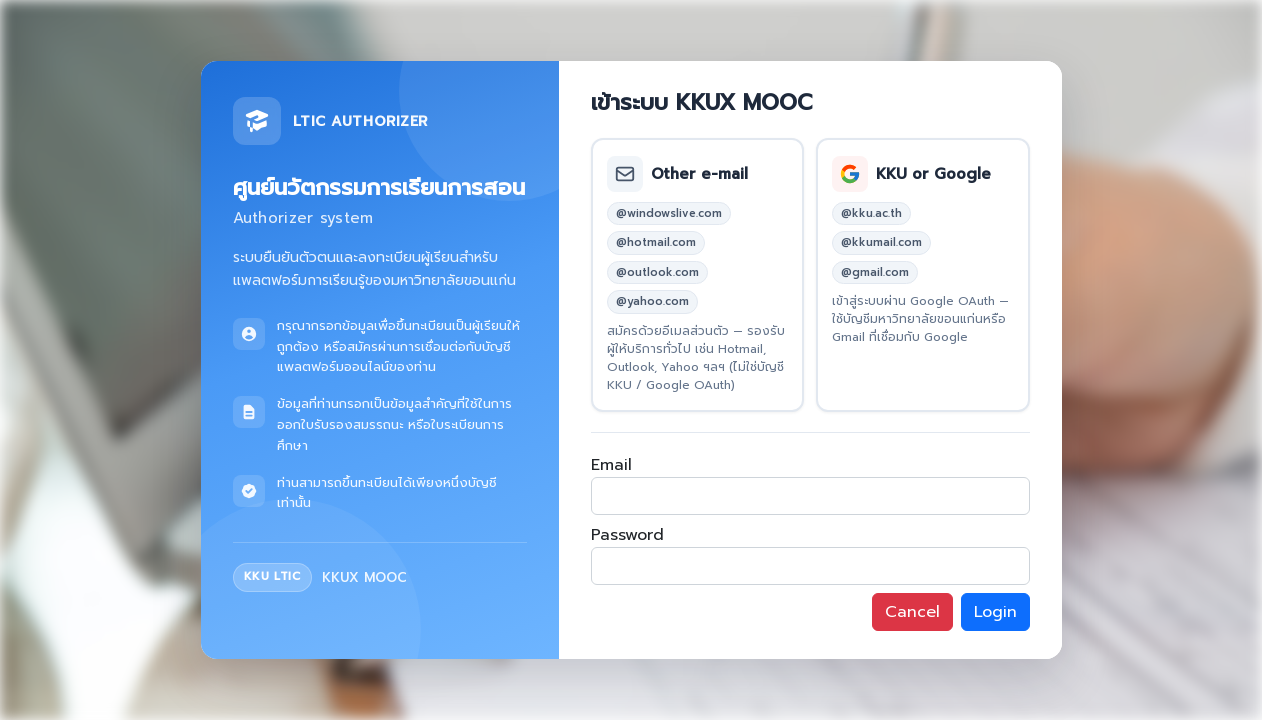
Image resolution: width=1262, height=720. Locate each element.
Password (627, 535)
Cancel (912, 612)
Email (611, 465)
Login (995, 612)
